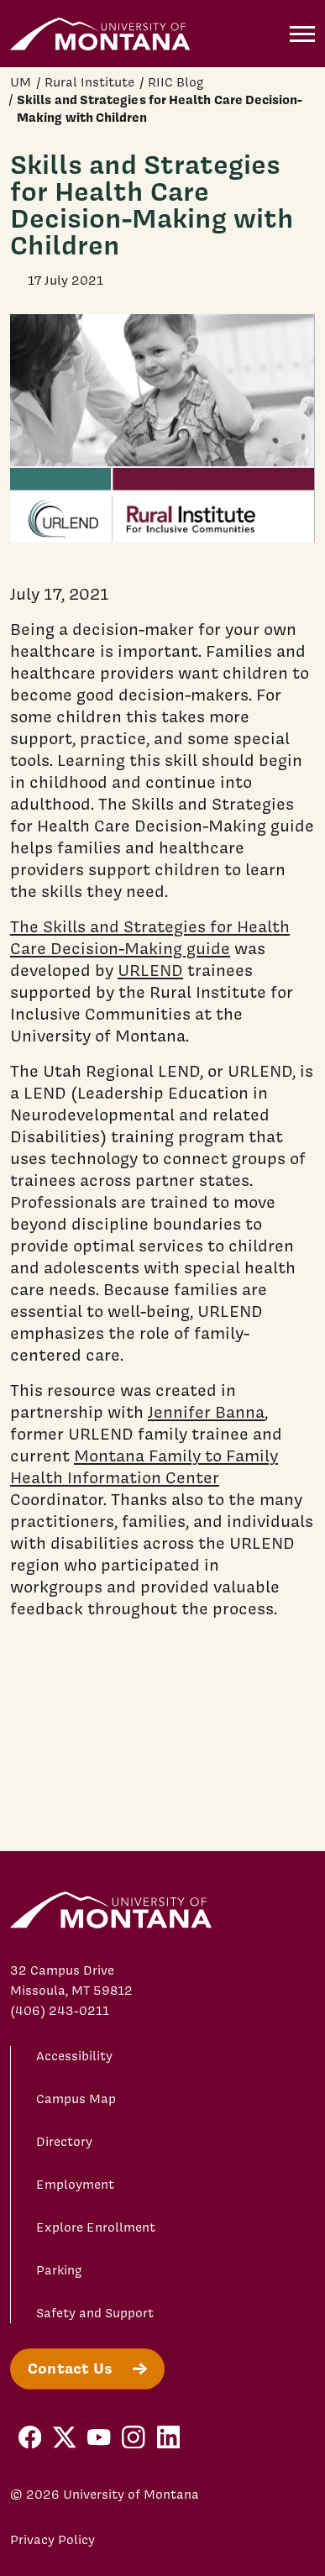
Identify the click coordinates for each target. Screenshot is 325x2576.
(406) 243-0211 (59, 2010)
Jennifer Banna (206, 1412)
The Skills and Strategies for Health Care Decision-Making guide (150, 937)
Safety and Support (95, 2313)
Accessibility (74, 2056)
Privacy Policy (52, 2539)
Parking (59, 2270)
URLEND (150, 970)
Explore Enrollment (95, 2227)
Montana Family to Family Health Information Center (144, 1466)
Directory (64, 2141)
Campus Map (76, 2099)
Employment (75, 2184)
